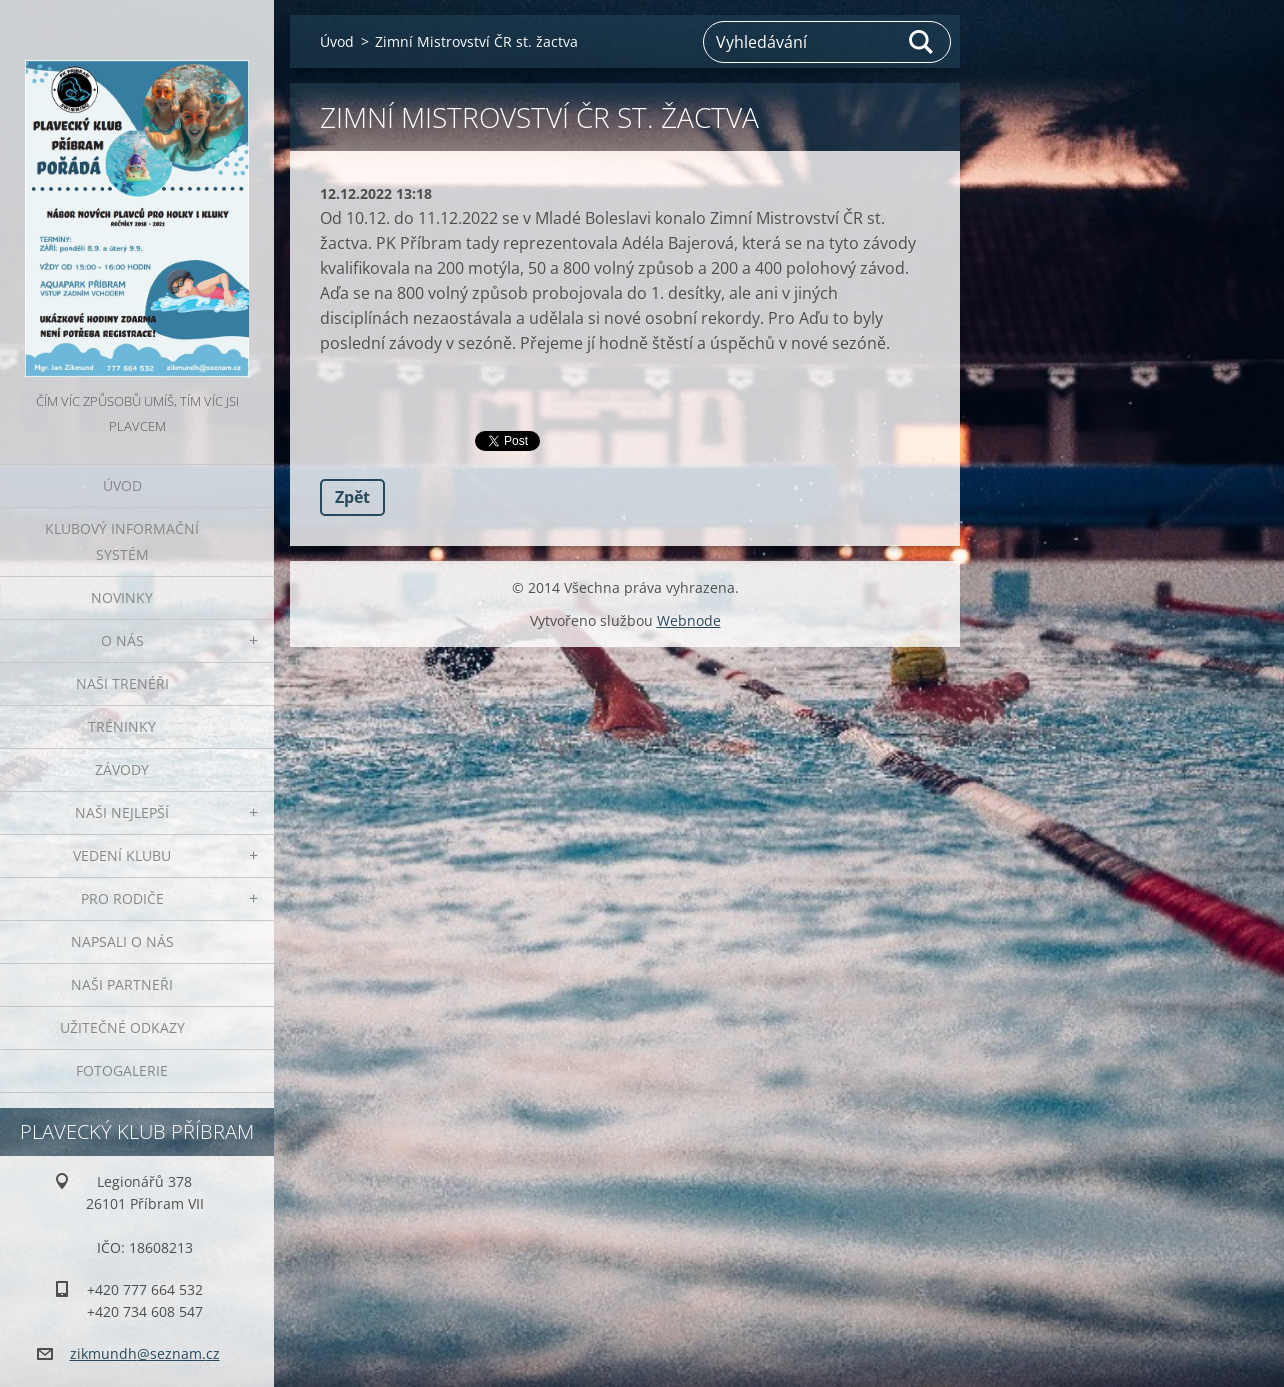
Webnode (689, 620)
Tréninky (122, 726)
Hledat (922, 42)
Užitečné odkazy (122, 1027)
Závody (122, 769)
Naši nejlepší (122, 812)
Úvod (122, 485)
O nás (122, 640)
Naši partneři (122, 984)
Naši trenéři (122, 683)
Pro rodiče (122, 898)
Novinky (122, 597)
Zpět (352, 497)
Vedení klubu (122, 855)
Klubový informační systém (122, 541)
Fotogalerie (122, 1070)
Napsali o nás (122, 941)
